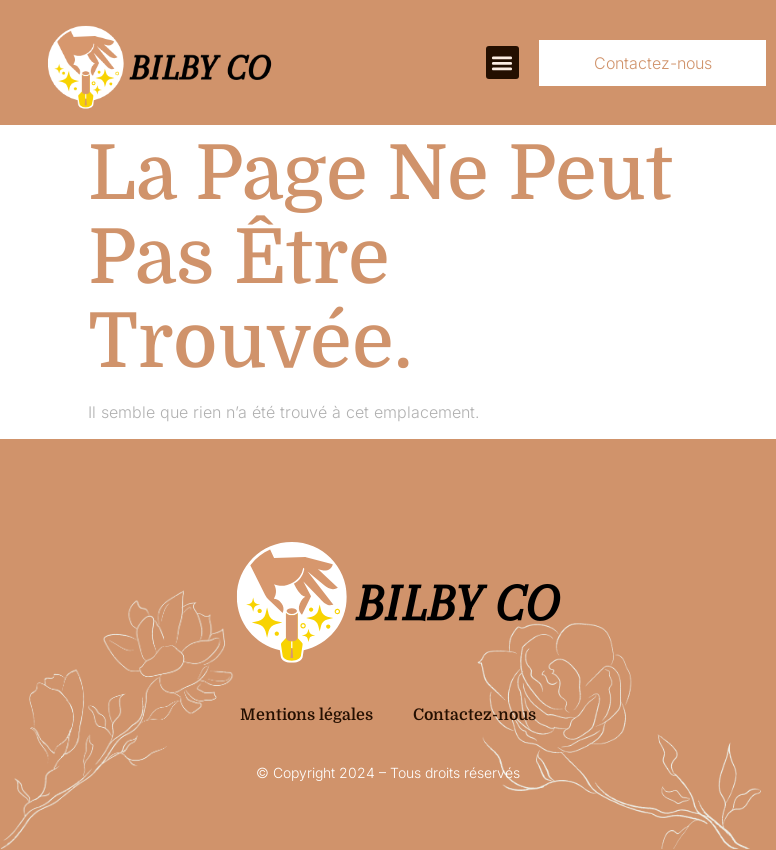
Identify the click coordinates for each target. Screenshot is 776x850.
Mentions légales (306, 715)
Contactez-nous (474, 715)
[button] (502, 62)
